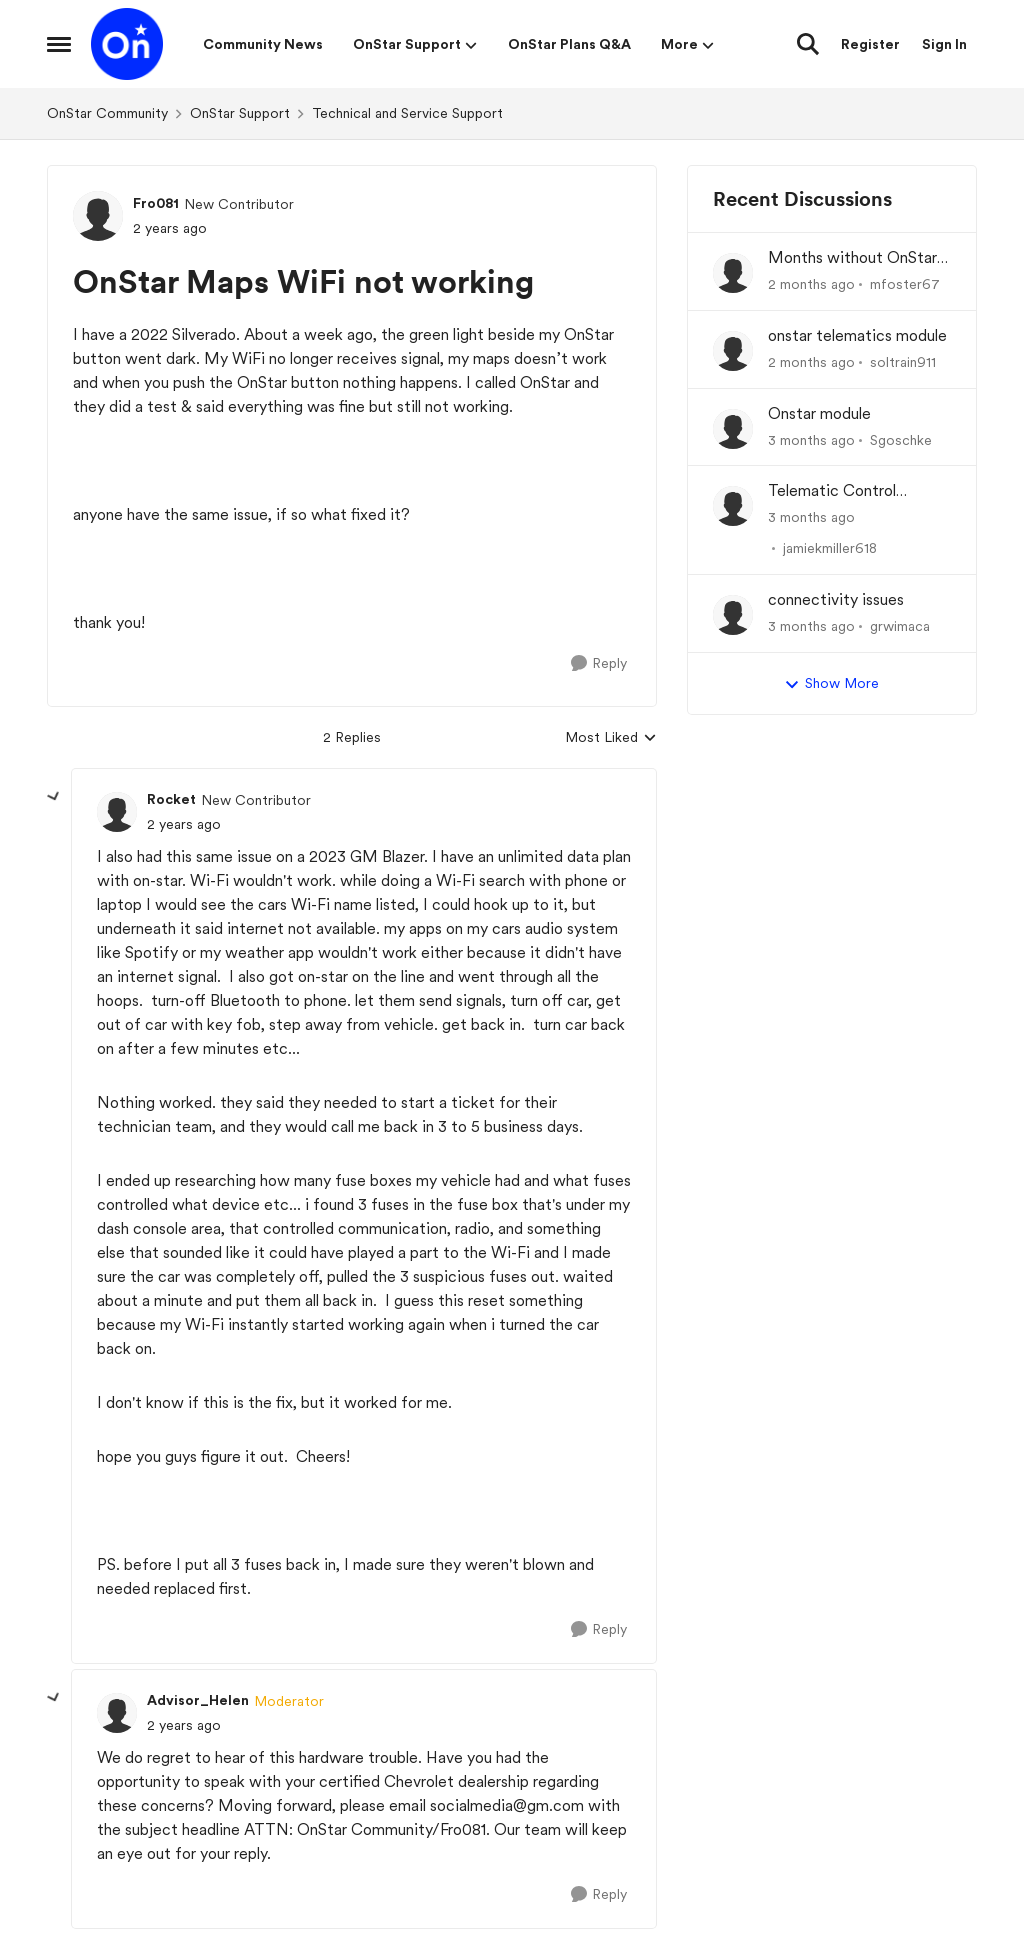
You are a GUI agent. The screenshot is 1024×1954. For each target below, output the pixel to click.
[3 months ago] (811, 439)
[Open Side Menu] (59, 44)
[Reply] (599, 663)
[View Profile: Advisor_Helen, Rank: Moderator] (117, 1713)
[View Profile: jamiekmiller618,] (733, 506)
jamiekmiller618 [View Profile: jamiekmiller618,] (830, 548)
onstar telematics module (857, 335)
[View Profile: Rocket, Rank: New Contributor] (117, 812)
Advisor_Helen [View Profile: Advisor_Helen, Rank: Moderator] (198, 1700)
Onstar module (819, 413)
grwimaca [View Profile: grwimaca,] (900, 626)
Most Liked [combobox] (611, 738)
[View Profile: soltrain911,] (733, 351)
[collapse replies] (54, 797)
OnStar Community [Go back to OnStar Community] (107, 113)
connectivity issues (836, 599)
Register (870, 44)
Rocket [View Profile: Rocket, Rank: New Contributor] (171, 799)
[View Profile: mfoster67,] (733, 273)
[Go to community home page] (127, 44)
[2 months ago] (811, 284)
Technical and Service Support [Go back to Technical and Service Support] (407, 113)
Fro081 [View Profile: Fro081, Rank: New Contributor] (156, 203)
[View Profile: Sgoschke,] (733, 429)
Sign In (944, 44)
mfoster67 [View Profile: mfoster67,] (905, 284)
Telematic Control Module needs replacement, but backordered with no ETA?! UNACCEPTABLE (854, 491)
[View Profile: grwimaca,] (733, 615)
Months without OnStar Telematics (852, 258)
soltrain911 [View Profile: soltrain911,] (903, 362)
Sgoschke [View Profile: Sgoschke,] (901, 439)
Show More (831, 684)
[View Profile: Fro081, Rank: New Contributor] (98, 216)
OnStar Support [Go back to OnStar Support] (240, 113)
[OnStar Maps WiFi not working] (184, 824)
